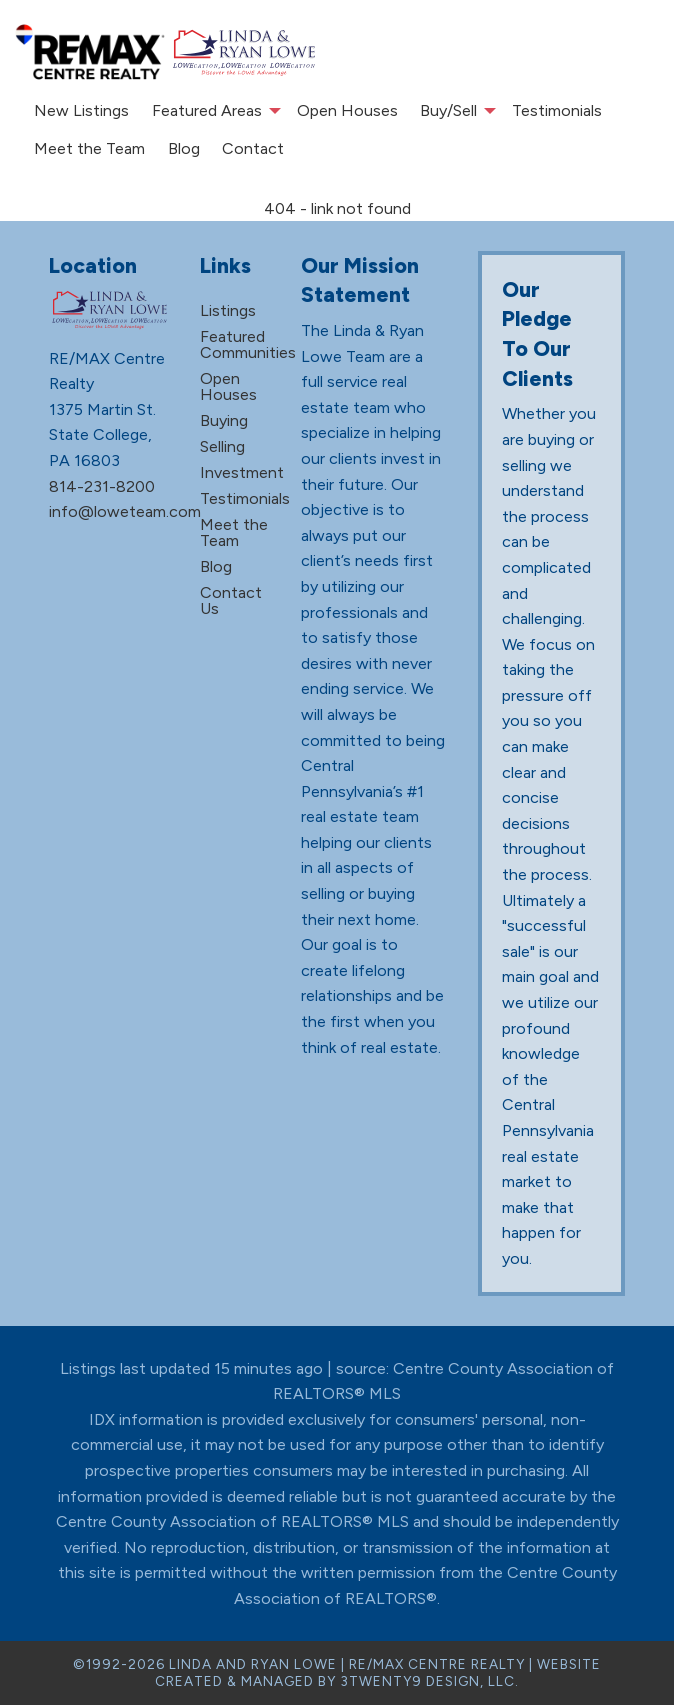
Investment (242, 472)
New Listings (81, 110)
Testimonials (557, 110)
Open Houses (347, 110)
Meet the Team (89, 148)
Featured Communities (248, 344)
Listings (228, 310)
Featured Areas (207, 110)
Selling (222, 446)
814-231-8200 (102, 486)
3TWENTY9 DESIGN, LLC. (429, 1681)
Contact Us (231, 600)
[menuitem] (81, 111)
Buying (224, 420)
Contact (253, 148)
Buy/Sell (448, 110)
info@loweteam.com (125, 511)
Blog (184, 148)
